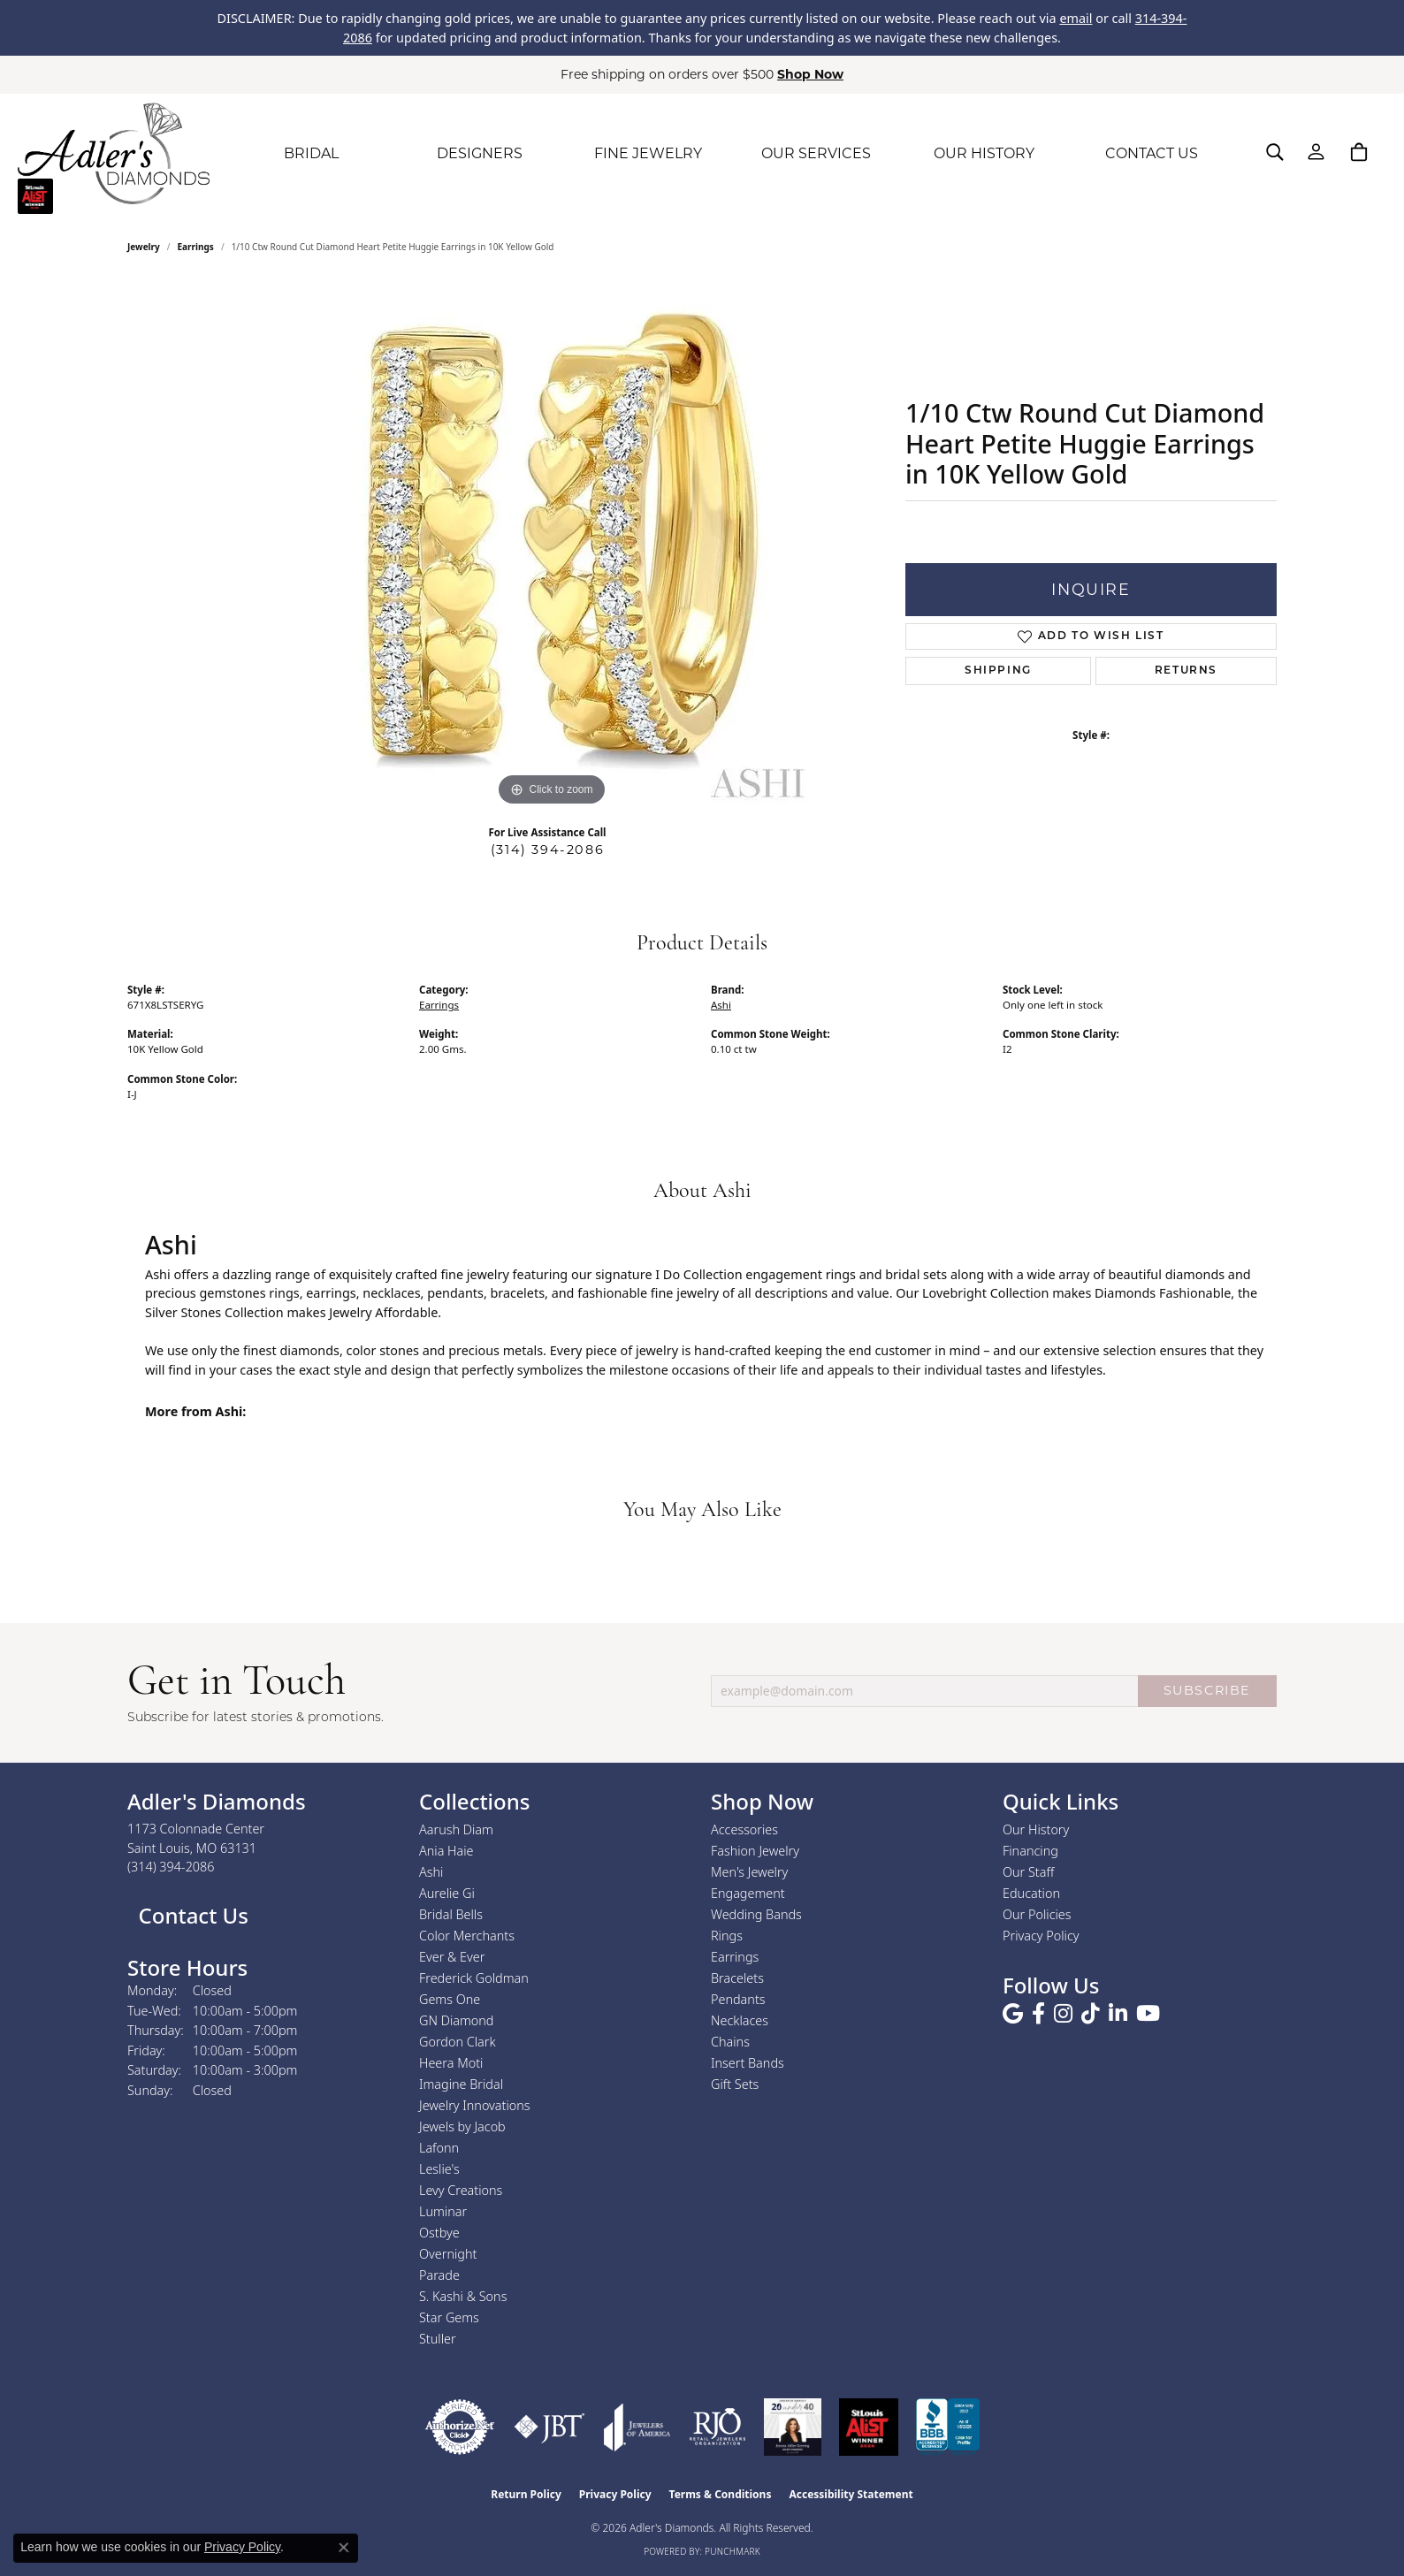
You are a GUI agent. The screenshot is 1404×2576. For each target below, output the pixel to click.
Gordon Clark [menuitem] (457, 2041)
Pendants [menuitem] (738, 1999)
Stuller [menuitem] (437, 2338)
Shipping (998, 671)
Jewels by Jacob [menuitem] (462, 2126)
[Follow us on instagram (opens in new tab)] (1063, 2013)
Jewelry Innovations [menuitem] (474, 2105)
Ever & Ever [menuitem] (452, 1956)
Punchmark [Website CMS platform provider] (732, 2551)
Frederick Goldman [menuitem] (474, 1978)
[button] (1275, 152)
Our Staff (1028, 1871)
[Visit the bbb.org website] (948, 2427)
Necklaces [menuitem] (739, 2020)
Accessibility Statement (850, 2494)
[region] (551, 545)
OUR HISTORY (984, 153)
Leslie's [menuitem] (439, 2169)
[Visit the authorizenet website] (459, 2427)
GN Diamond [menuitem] (456, 2020)
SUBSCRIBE (1207, 1690)
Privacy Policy (1041, 1935)
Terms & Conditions (720, 2494)
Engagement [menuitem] (748, 1893)
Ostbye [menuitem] (439, 2232)
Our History (1036, 1829)
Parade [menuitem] (439, 2275)
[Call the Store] (171, 1866)
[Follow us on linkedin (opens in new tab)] (1118, 2013)
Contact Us (190, 1915)
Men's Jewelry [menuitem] (749, 1871)
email (1075, 18)
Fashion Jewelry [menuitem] (755, 1850)
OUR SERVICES (816, 153)
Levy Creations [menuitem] (460, 2190)
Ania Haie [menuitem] (446, 1850)
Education (1031, 1893)
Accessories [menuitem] (744, 1829)
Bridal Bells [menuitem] (451, 1914)
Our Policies (1037, 1914)
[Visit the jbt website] (549, 2427)
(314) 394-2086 (547, 849)
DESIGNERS (480, 153)
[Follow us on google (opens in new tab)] (1013, 2013)
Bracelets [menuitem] (737, 1978)
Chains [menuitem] (730, 2041)
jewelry (143, 246)
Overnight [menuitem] (448, 2253)
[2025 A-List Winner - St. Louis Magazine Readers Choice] (868, 2427)
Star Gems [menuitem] (449, 2317)
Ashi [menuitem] (431, 1871)
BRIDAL (311, 153)
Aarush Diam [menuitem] (456, 1829)
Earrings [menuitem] (735, 1956)
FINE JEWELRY (648, 153)
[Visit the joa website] (637, 2427)
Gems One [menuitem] (449, 1999)
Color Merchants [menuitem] (467, 1935)
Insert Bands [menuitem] (747, 2062)
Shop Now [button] (810, 74)
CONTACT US (1151, 153)
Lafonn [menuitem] (439, 2147)
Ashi (721, 1004)
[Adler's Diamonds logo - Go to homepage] (113, 154)
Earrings (196, 246)
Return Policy (526, 2494)
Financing (1030, 1850)
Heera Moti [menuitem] (451, 2062)
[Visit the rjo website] (717, 2427)
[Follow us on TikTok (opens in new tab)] (1090, 2013)
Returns (1186, 671)
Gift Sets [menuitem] (735, 2084)
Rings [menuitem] (727, 1935)
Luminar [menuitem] (443, 2211)
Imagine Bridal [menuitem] (461, 2084)
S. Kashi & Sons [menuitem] (463, 2296)
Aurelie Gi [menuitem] (447, 1893)
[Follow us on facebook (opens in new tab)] (1038, 2013)
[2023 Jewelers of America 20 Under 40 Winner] (792, 2427)
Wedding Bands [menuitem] (756, 1914)
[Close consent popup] (344, 2547)
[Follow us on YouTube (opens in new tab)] (1148, 2013)
